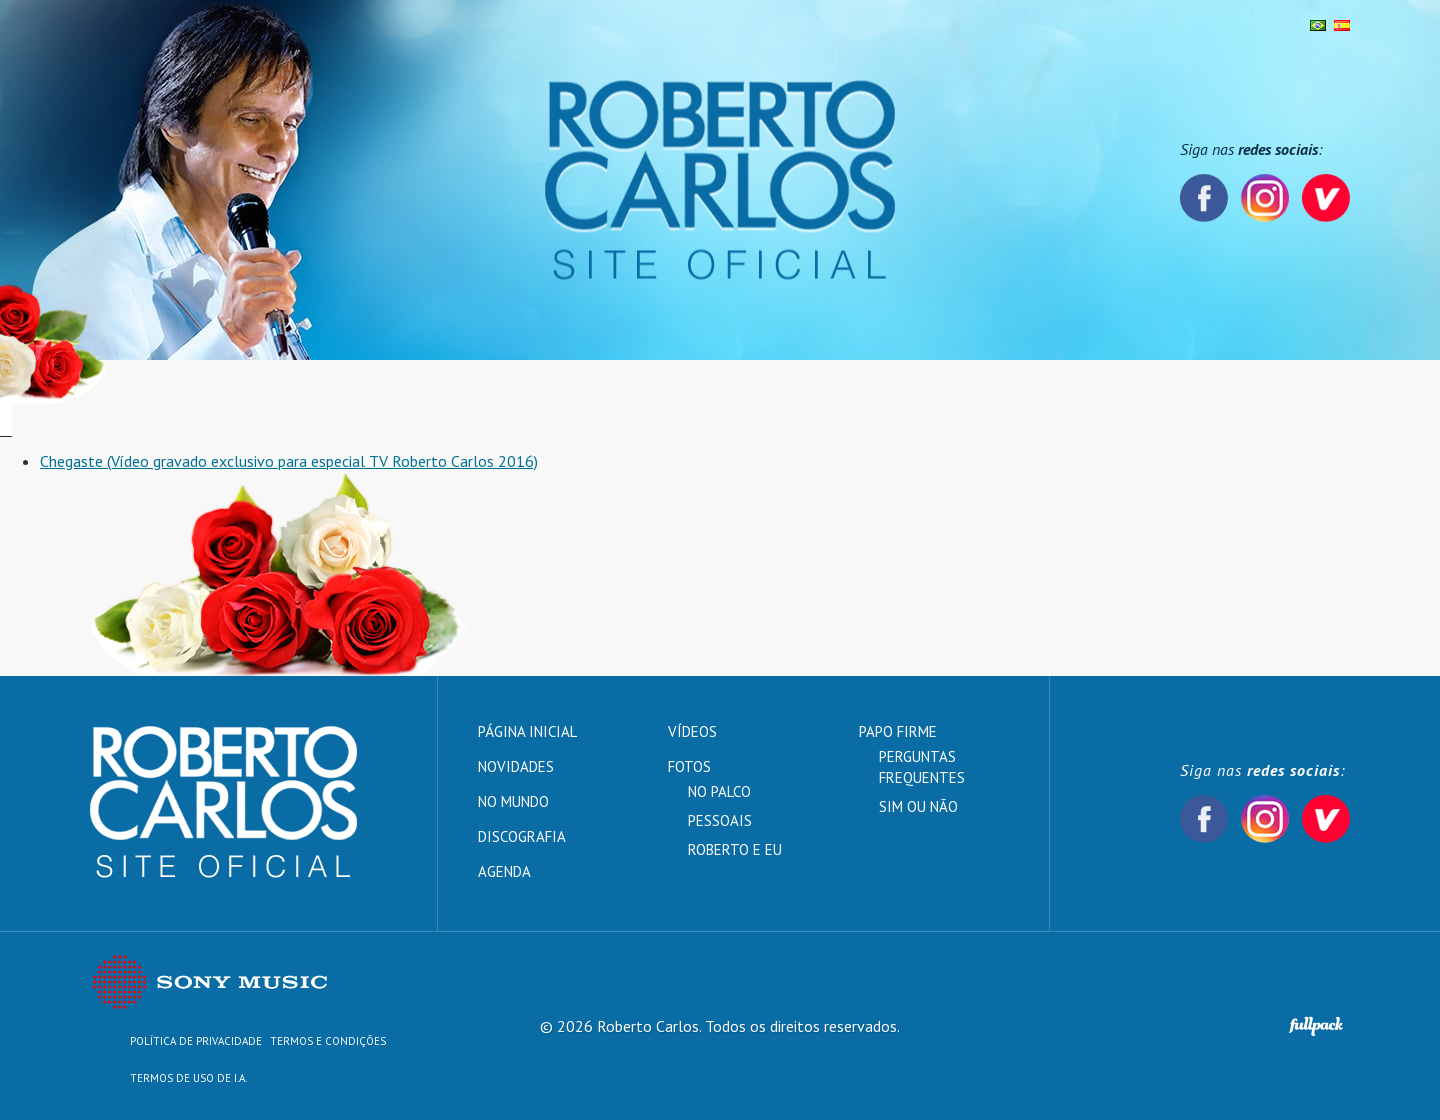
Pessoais (720, 820)
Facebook (1204, 198)
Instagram (1265, 198)
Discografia (495, 398)
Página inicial (143, 398)
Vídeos (761, 398)
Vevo (1326, 198)
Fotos (593, 398)
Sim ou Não (918, 806)
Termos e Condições (328, 1041)
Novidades (266, 398)
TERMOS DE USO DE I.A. (188, 1078)
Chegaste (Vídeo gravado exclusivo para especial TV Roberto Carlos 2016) (289, 461)
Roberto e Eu (735, 849)
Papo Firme (862, 398)
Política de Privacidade (196, 1041)
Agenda (675, 398)
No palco (719, 791)
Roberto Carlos (720, 180)
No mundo (379, 398)
